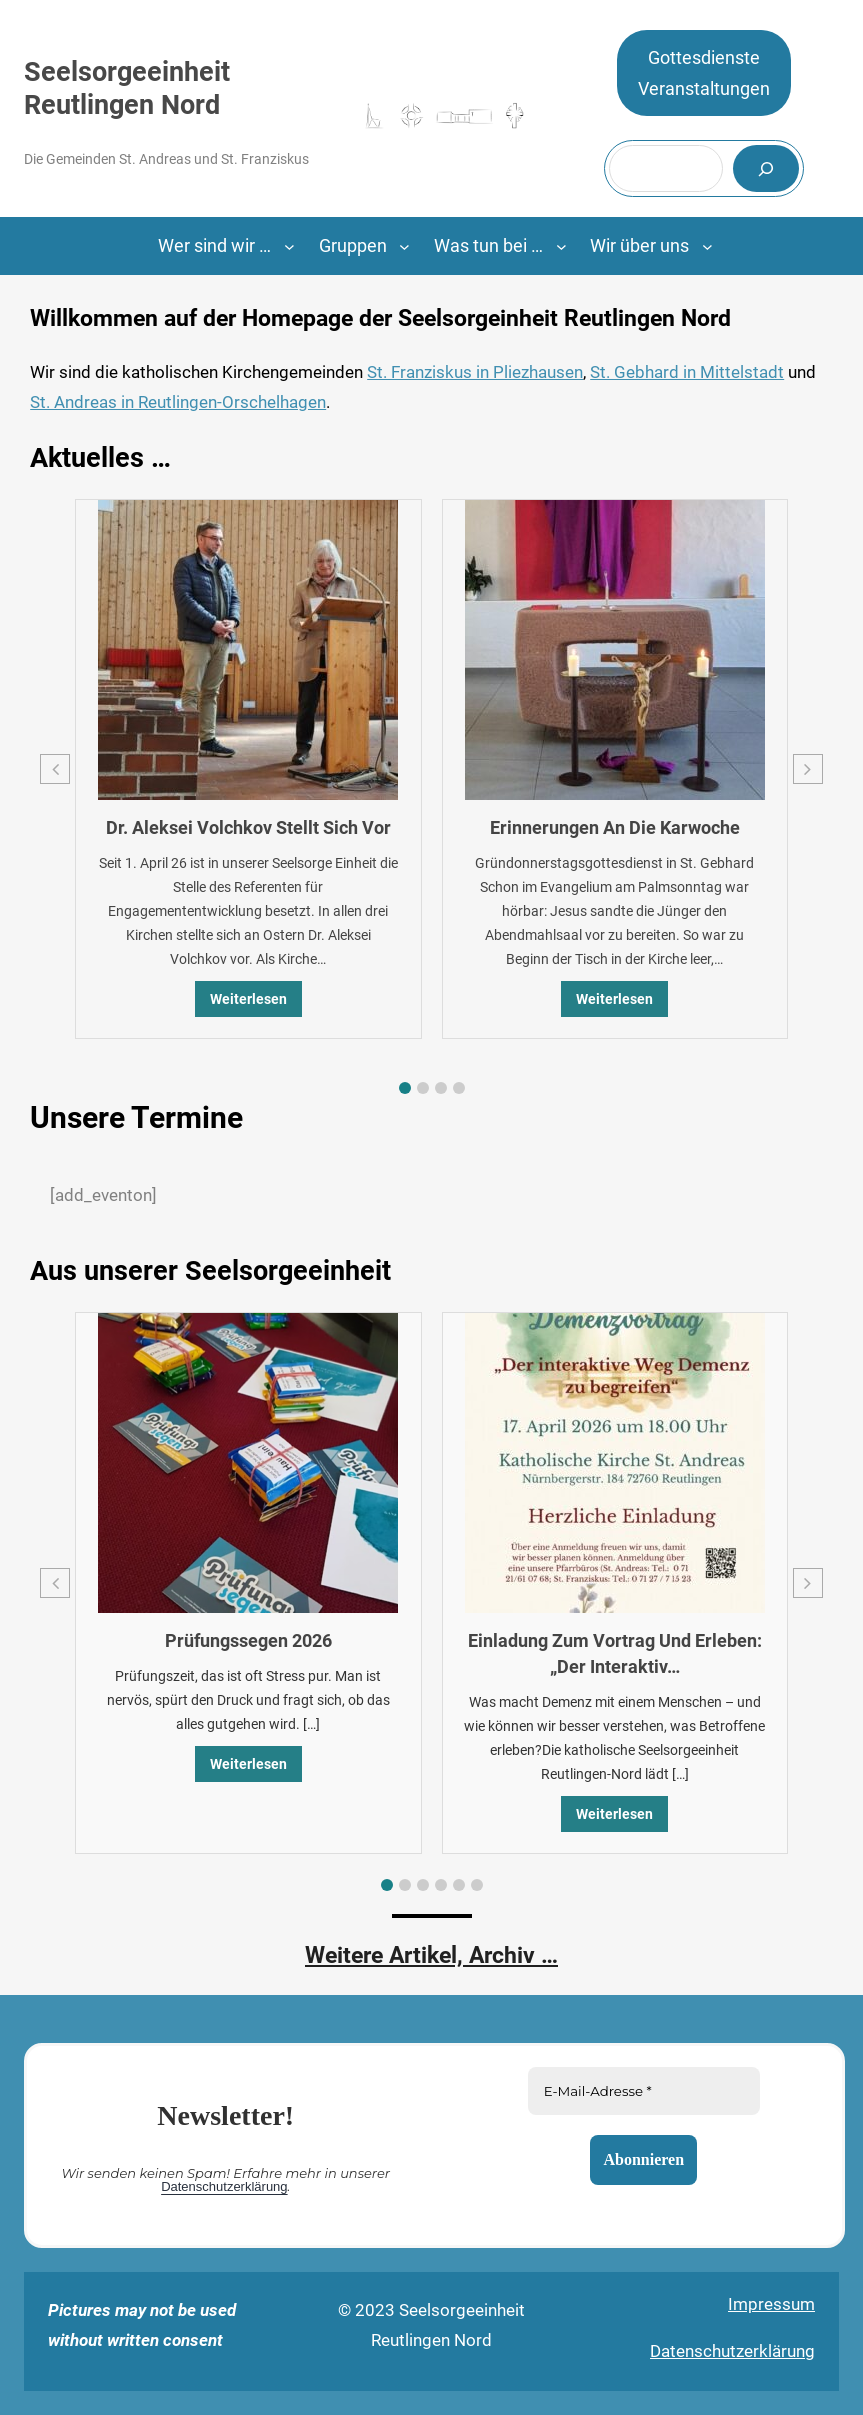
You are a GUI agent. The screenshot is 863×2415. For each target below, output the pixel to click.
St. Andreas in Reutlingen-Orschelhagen (178, 402)
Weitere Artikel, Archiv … (431, 1955)
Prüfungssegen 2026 (248, 1640)
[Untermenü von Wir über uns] (707, 246)
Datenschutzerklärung (224, 2186)
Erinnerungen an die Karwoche (615, 827)
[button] (405, 1088)
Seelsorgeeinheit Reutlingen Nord (127, 88)
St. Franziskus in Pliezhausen (475, 372)
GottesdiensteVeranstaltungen (704, 73)
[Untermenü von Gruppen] (404, 246)
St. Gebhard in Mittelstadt (687, 372)
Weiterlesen (248, 999)
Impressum (771, 2304)
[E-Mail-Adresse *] (643, 2091)
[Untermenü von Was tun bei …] (561, 246)
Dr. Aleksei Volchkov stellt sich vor (248, 827)
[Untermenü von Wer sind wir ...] (289, 246)
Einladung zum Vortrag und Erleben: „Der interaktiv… (615, 1653)
